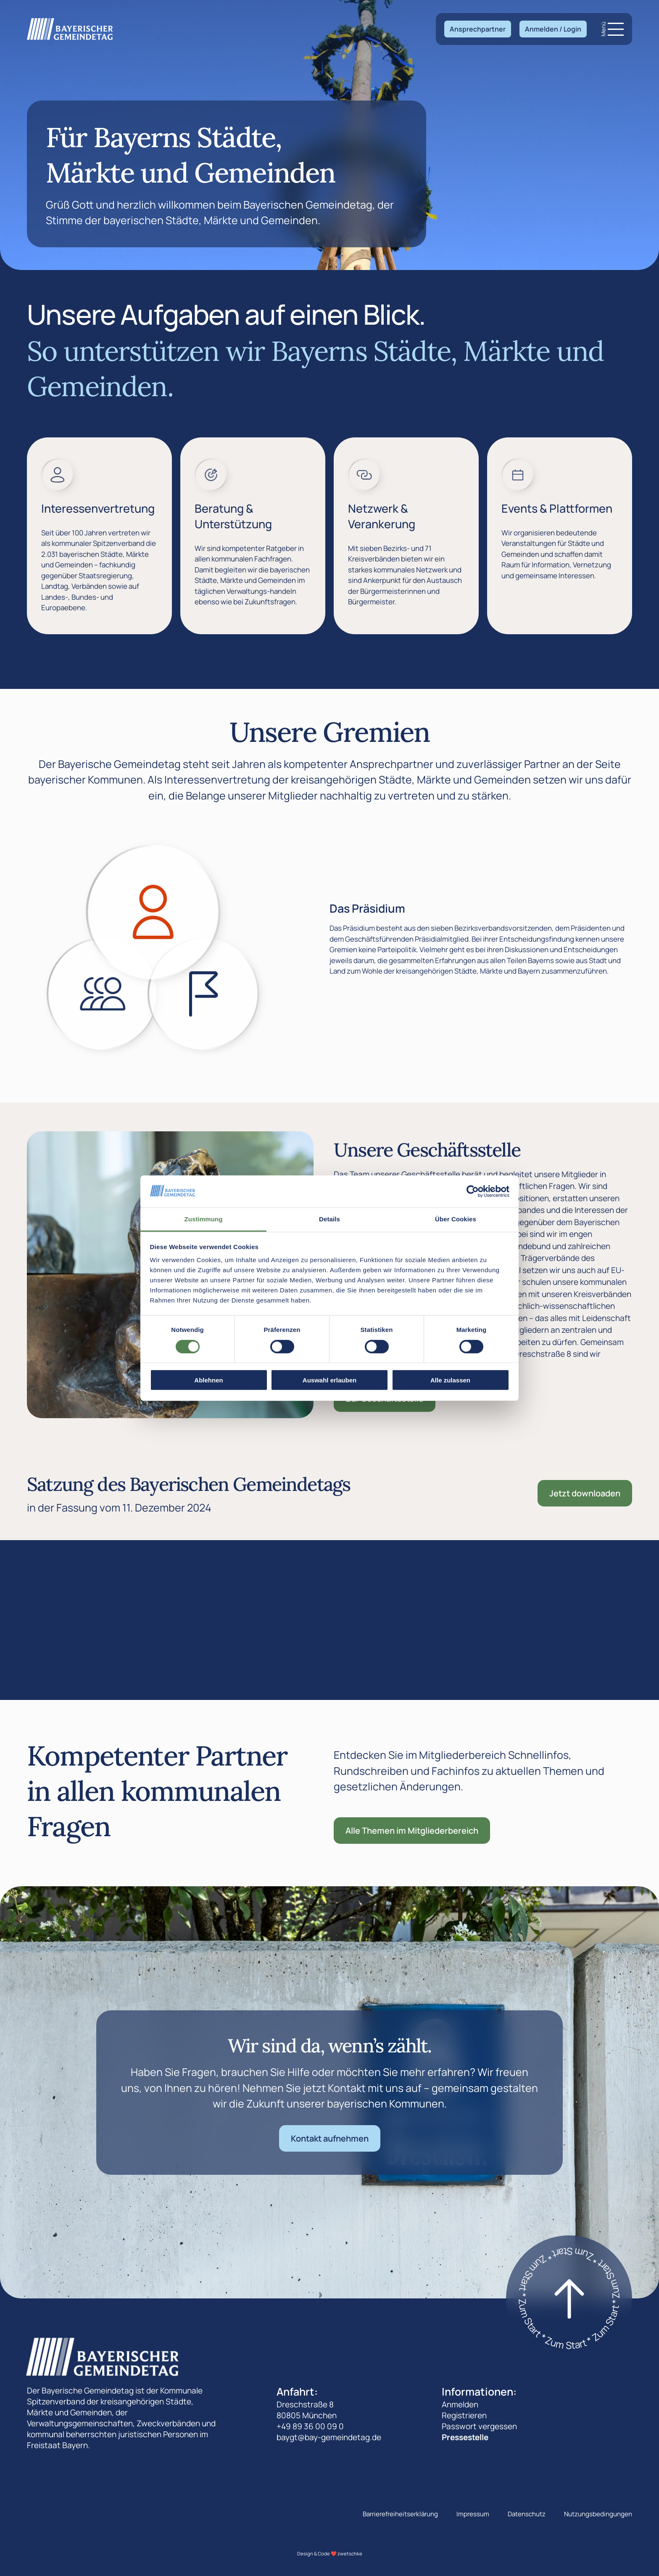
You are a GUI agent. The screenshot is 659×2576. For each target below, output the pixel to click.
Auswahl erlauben (329, 1380)
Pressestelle (465, 2437)
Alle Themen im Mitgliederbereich (411, 1830)
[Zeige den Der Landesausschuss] (204, 994)
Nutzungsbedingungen (598, 2514)
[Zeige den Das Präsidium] (153, 912)
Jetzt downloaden (584, 1493)
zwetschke (349, 2553)
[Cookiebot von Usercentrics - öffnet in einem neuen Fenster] (472, 1191)
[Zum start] (569, 2298)
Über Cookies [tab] (455, 1219)
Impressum (472, 2514)
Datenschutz (527, 2514)
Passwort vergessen (479, 2426)
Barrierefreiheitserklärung (400, 2514)
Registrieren (464, 2415)
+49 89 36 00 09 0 (310, 2426)
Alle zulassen (450, 1380)
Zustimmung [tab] (204, 1219)
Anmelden (460, 2404)
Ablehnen (208, 1380)
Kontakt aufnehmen (330, 2138)
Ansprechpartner (478, 29)
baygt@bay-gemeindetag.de (329, 2437)
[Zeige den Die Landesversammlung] (103, 994)
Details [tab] (329, 1219)
